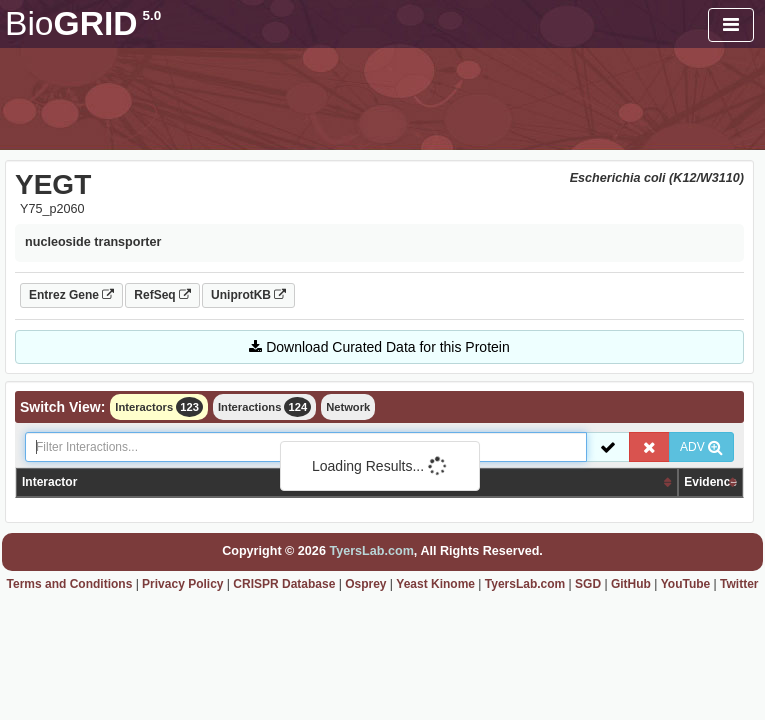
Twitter (739, 584)
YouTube (686, 584)
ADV (701, 447)
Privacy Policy (182, 584)
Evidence (710, 482)
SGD (588, 584)
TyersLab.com (371, 551)
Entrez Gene (71, 295)
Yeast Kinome (435, 584)
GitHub (631, 584)
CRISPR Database (284, 584)
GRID (83, 23)
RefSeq (162, 295)
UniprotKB (248, 295)
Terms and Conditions (70, 584)
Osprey (365, 584)
